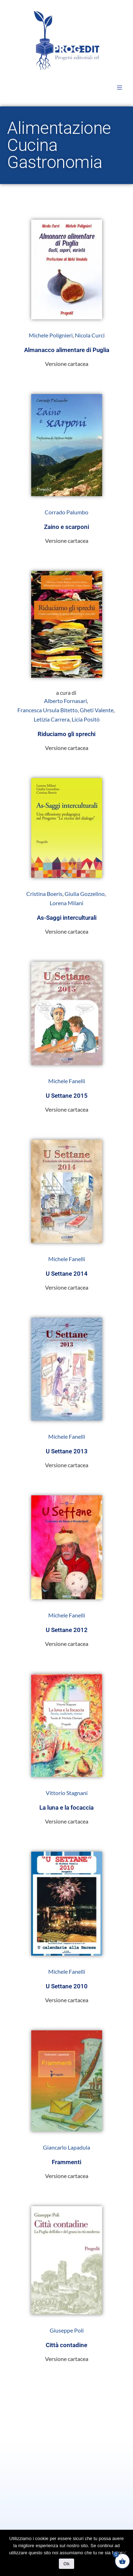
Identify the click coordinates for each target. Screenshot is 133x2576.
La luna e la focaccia (66, 1807)
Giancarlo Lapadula (66, 2147)
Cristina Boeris (44, 894)
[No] (124, 2552)
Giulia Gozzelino (85, 894)
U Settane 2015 (67, 1095)
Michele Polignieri (51, 335)
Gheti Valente (96, 710)
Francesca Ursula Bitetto (47, 710)
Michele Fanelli (66, 1081)
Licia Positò (86, 719)
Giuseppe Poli (67, 2330)
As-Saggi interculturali (66, 917)
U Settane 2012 (67, 1629)
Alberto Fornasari (65, 701)
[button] (119, 87)
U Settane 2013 (67, 1451)
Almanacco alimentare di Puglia (66, 349)
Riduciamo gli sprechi (66, 734)
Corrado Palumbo (66, 512)
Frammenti (66, 2162)
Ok (66, 2563)
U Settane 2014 (67, 1273)
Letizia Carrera (52, 719)
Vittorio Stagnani (67, 1793)
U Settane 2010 (67, 1986)
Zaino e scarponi (66, 526)
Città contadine (66, 2345)
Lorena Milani (66, 903)
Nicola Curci (90, 335)
